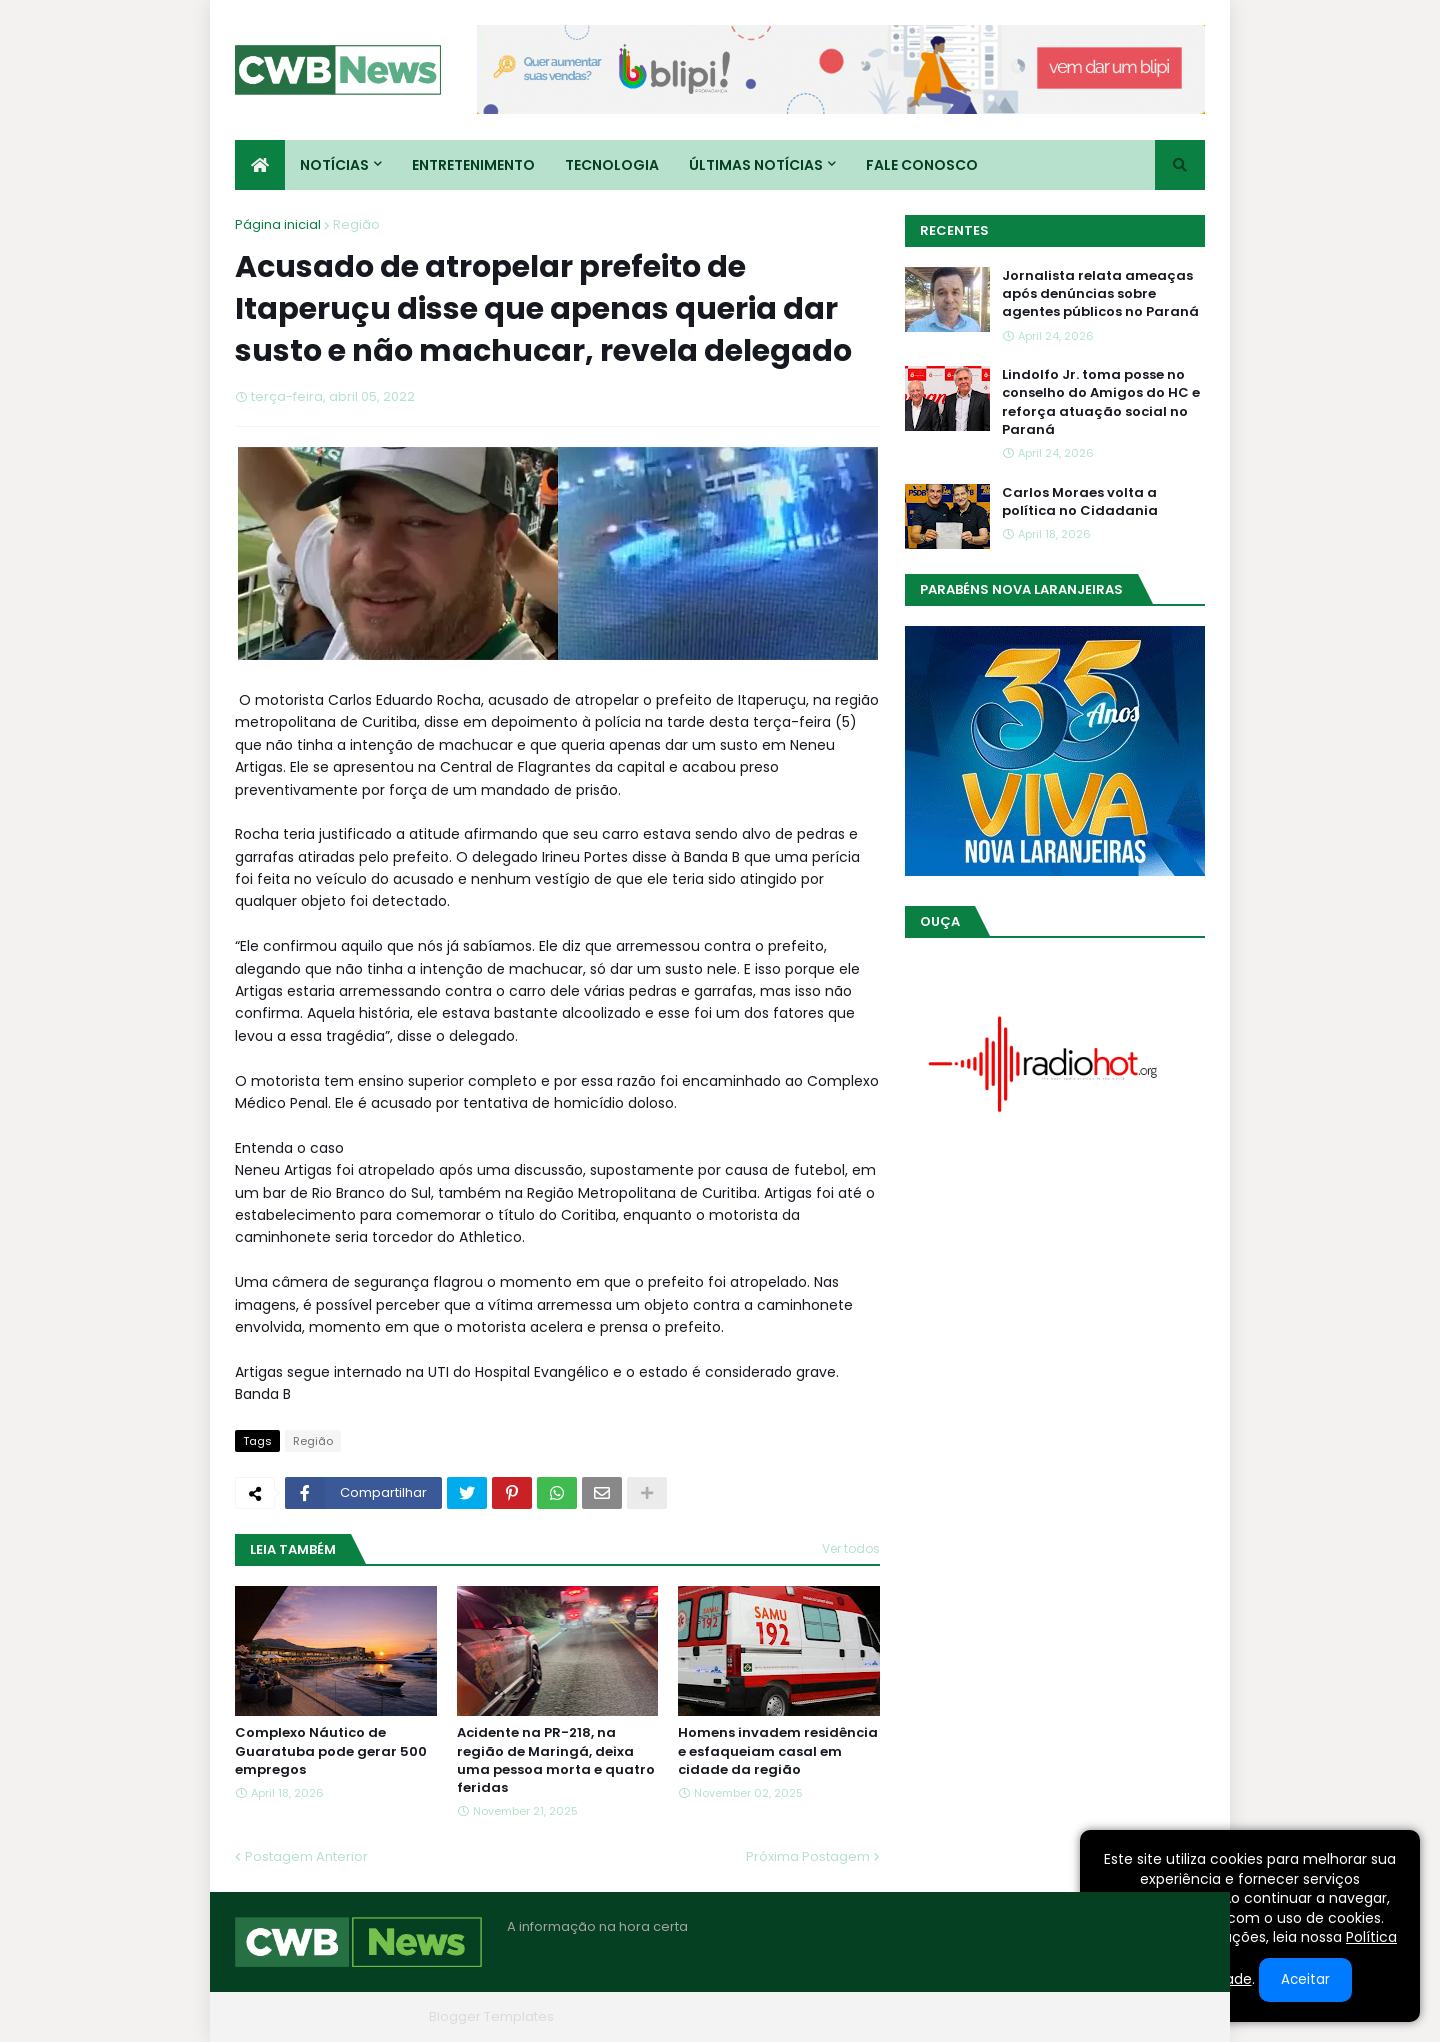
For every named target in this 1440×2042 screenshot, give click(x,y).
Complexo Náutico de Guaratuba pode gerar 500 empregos (331, 1751)
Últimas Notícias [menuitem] (756, 165)
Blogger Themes (366, 2016)
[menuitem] (260, 165)
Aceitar (1305, 1979)
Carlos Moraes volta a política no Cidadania (1080, 502)
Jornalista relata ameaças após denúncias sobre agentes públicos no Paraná (1100, 294)
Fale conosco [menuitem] (922, 165)
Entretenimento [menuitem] (473, 165)
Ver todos (851, 1548)
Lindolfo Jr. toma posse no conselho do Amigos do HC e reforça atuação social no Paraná (1101, 402)
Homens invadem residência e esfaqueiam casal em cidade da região (778, 1751)
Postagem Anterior (306, 1856)
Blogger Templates (491, 2016)
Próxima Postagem (808, 1856)
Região (356, 224)
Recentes (954, 230)
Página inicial (278, 224)
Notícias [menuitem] (334, 165)
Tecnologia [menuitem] (612, 165)
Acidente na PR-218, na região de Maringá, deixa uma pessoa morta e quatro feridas (556, 1760)
